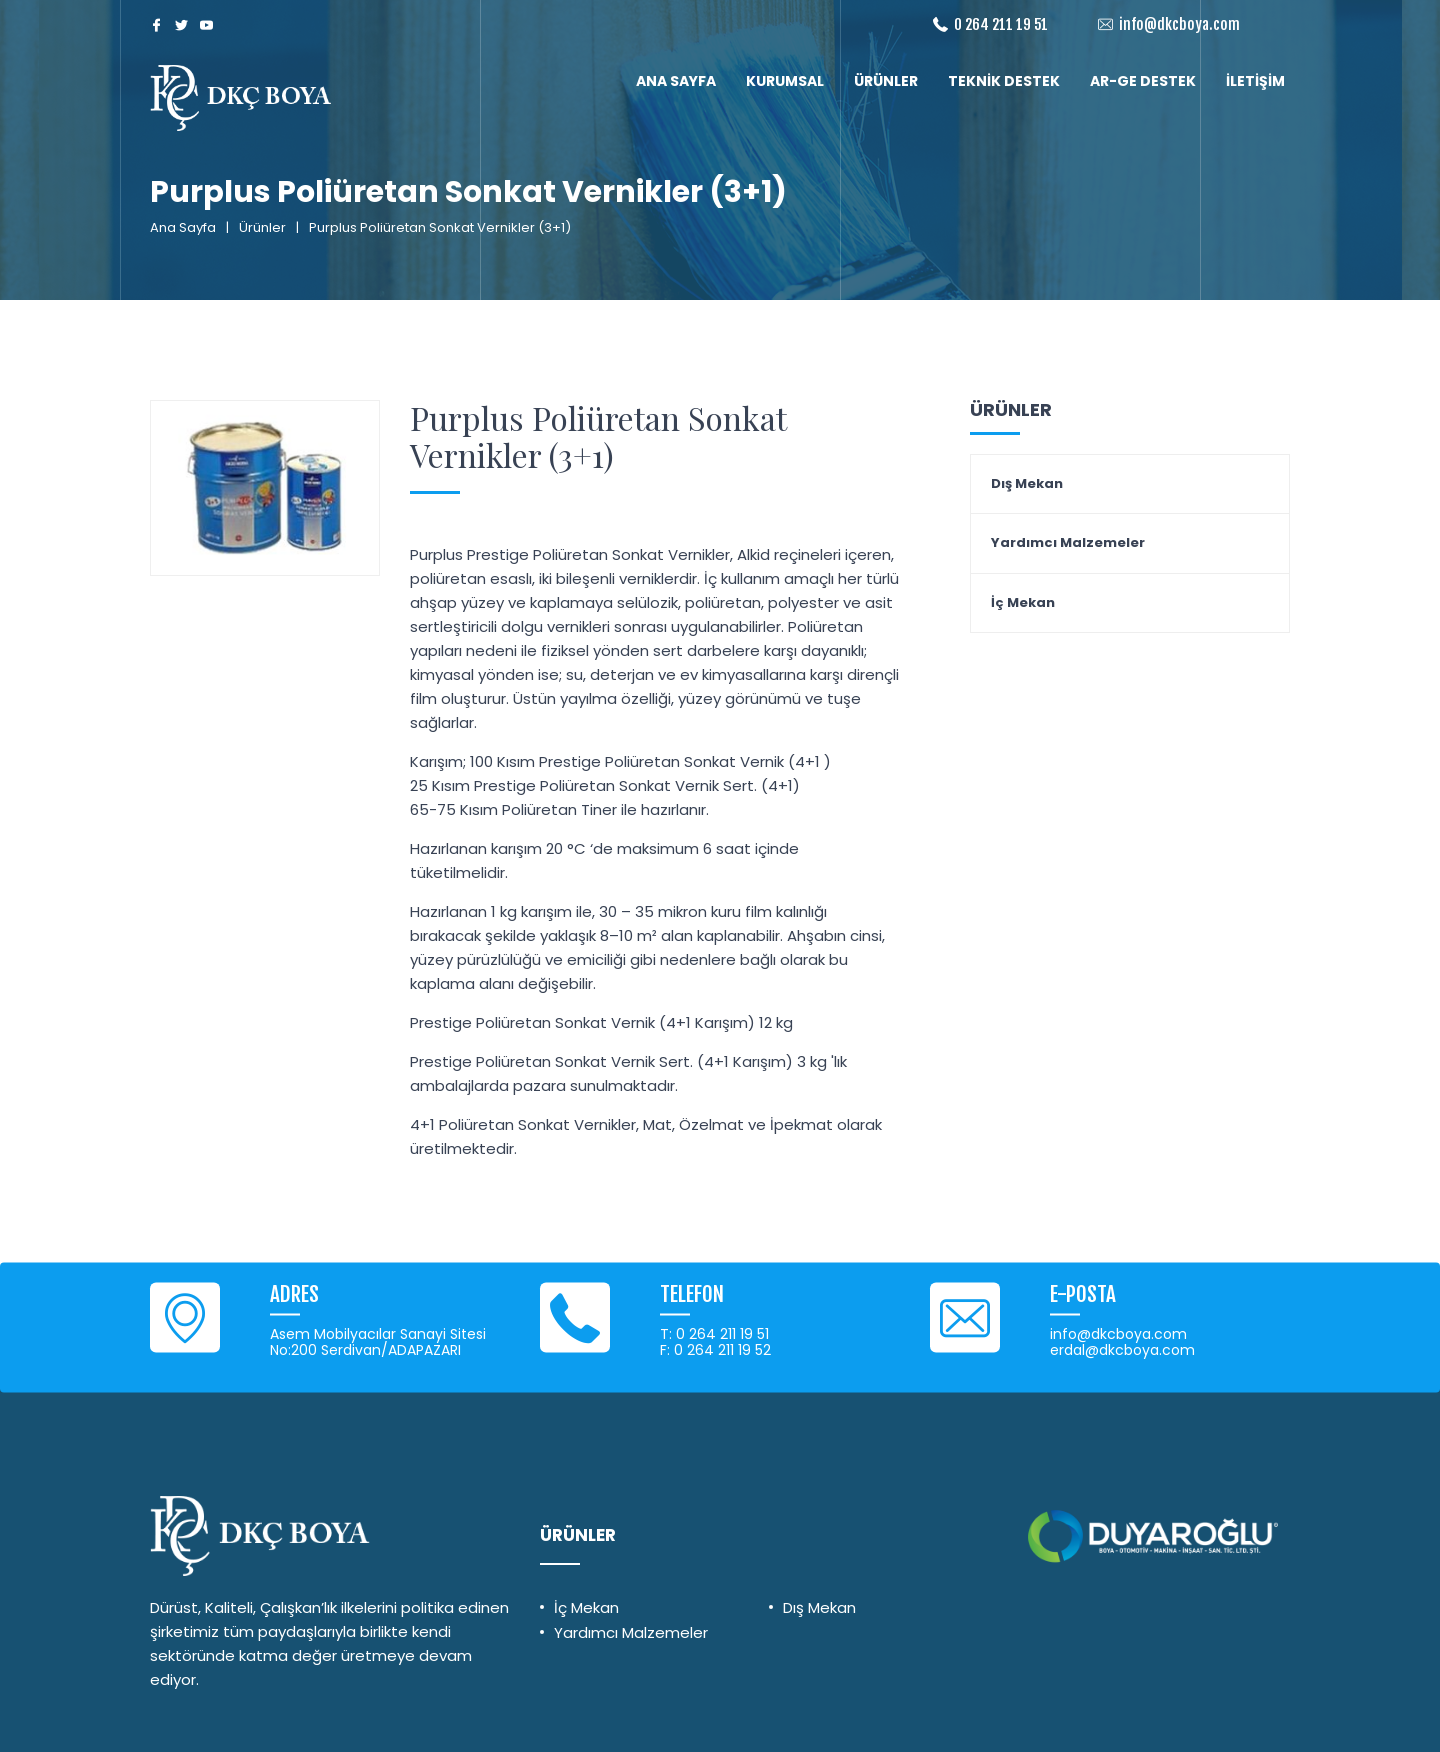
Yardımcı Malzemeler (1068, 543)
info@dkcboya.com (1179, 24)
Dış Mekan (1027, 484)
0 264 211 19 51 (1001, 24)
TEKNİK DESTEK (1004, 81)
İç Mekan (1023, 603)
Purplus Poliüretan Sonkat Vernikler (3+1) (598, 436)
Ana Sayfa (183, 228)
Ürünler (262, 228)
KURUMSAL (785, 81)
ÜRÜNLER (886, 81)
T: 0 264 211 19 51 (714, 1334)
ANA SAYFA (676, 81)
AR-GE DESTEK (1143, 81)
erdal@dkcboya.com (1122, 1350)
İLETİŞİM (1255, 81)
